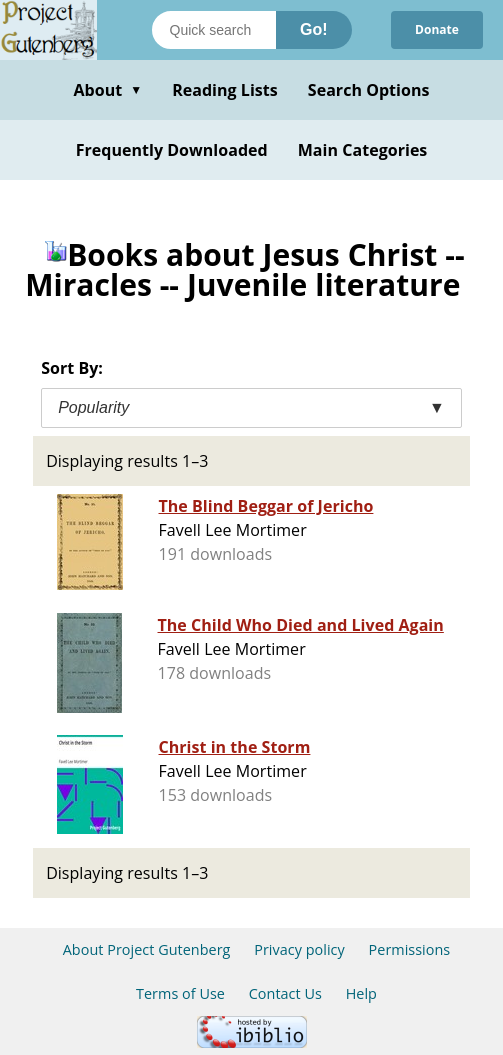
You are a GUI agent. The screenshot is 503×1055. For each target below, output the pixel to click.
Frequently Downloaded (172, 150)
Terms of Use (180, 993)
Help (361, 993)
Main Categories (363, 150)
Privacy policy (299, 949)
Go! (314, 29)
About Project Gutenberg (147, 949)
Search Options (369, 90)
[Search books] (214, 30)
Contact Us (285, 993)
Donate (437, 29)
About (107, 90)
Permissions (410, 949)
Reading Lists (225, 90)
